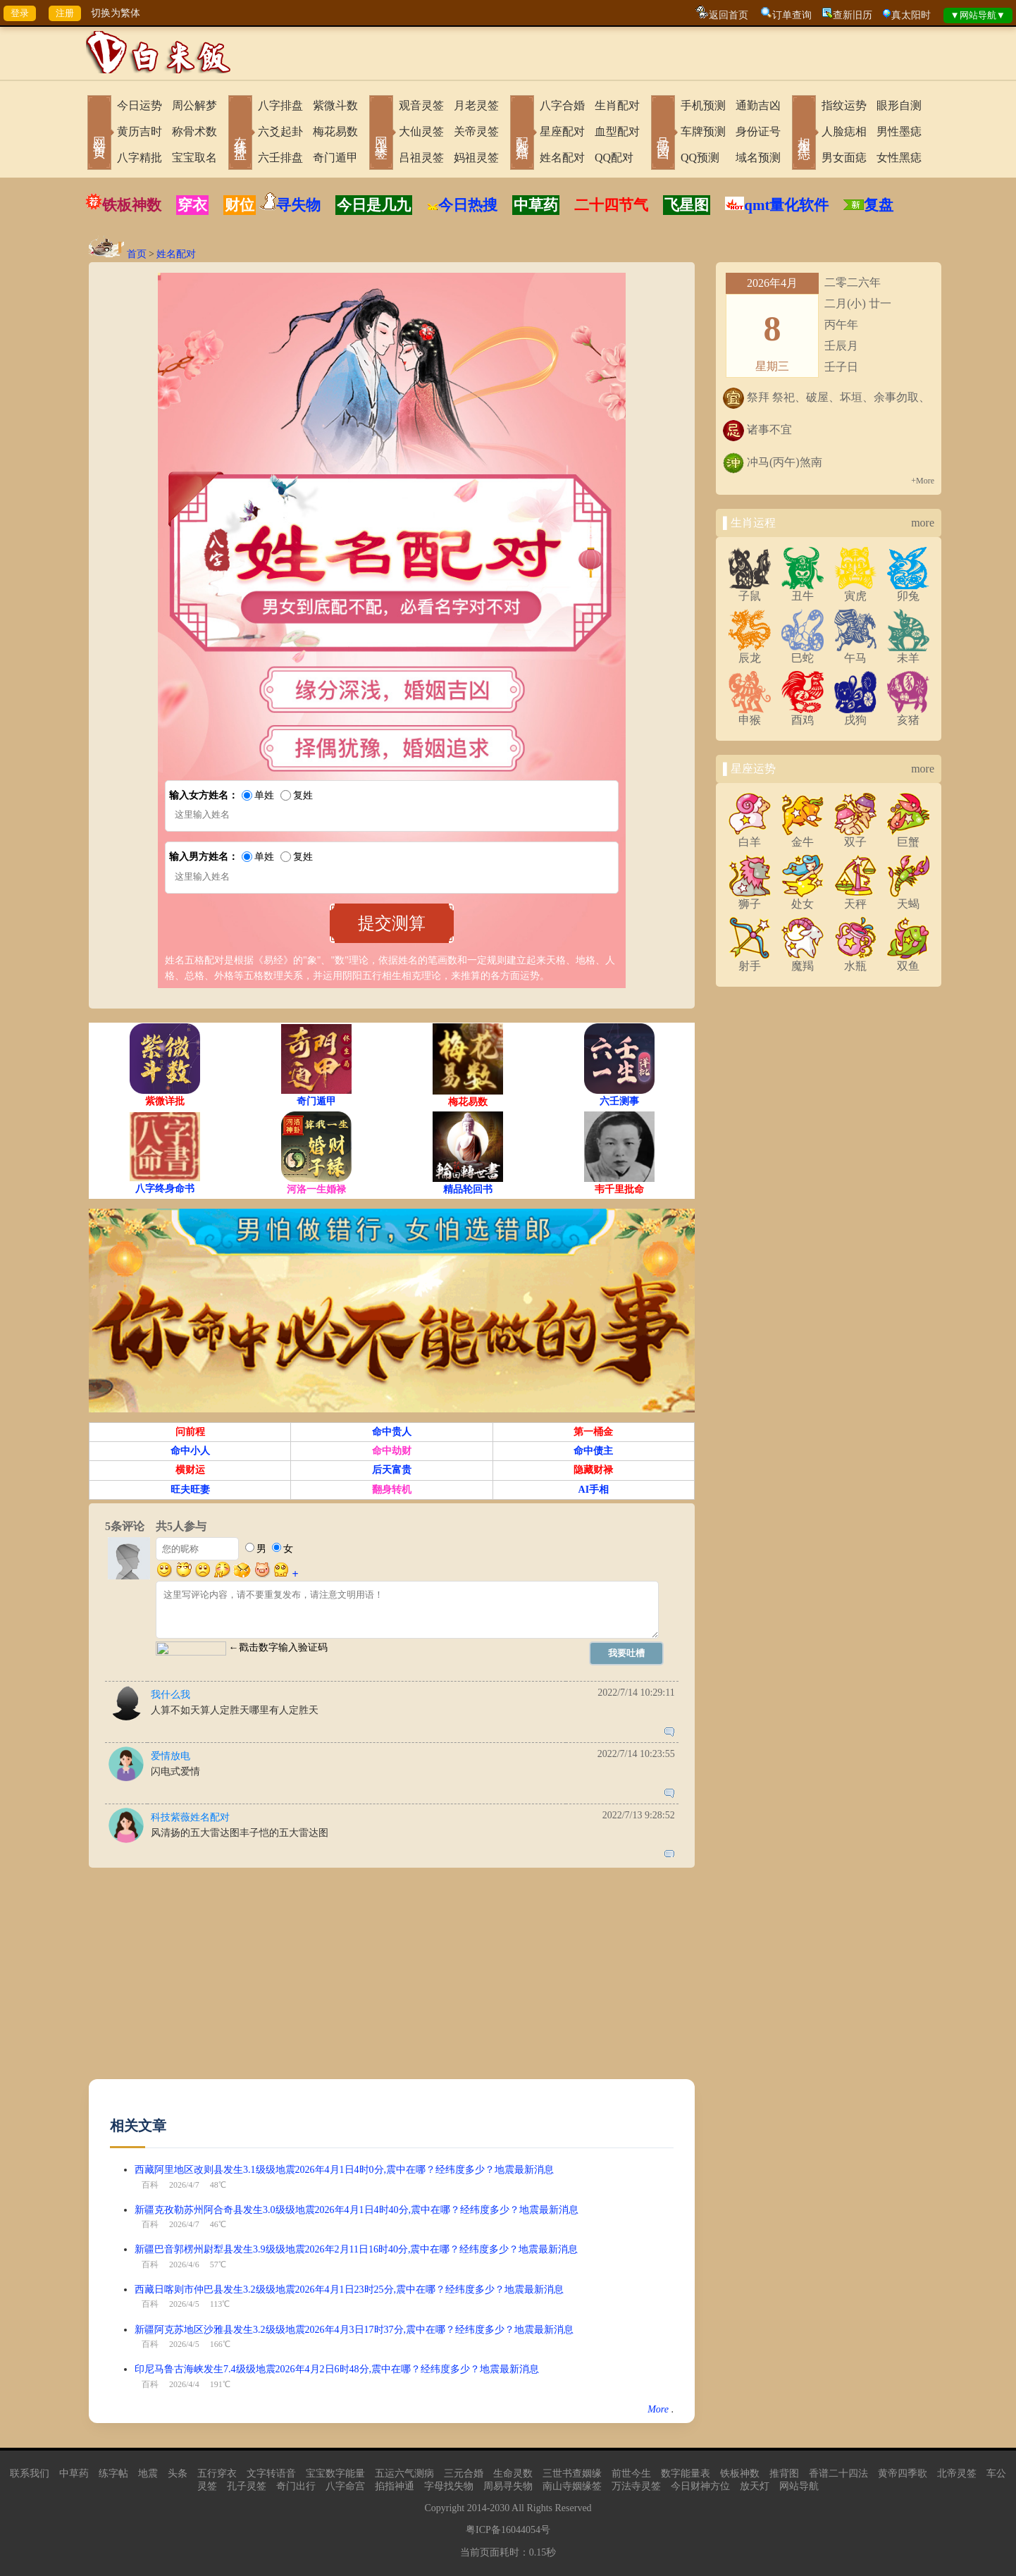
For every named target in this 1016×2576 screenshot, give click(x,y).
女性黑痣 (899, 158)
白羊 (750, 836)
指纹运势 (844, 105)
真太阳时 (911, 15)
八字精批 (139, 158)
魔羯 (802, 960)
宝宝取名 (194, 158)
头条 (177, 2473)
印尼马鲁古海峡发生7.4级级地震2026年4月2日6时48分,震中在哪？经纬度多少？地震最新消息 (337, 2369)
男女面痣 (844, 158)
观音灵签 (421, 105)
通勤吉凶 (758, 105)
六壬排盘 (280, 158)
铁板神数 (131, 205)
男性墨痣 (899, 131)
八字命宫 (345, 2486)
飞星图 (686, 205)
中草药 (536, 205)
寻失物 (298, 205)
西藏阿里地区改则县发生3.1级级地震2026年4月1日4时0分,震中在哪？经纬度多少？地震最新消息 (344, 2169)
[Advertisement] (392, 1980)
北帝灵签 (957, 2473)
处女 (802, 898)
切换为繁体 (115, 13)
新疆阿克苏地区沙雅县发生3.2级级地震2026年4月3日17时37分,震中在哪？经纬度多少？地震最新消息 (354, 2329)
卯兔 (908, 590)
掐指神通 (394, 2486)
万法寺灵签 (636, 2486)
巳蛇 (802, 652)
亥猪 (908, 714)
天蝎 (908, 898)
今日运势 (139, 105)
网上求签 (381, 134)
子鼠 (750, 590)
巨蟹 (908, 836)
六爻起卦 (280, 131)
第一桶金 (593, 1431)
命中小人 (190, 1451)
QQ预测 (700, 158)
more (922, 523)
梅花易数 (335, 131)
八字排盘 (280, 105)
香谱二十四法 (838, 2473)
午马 (855, 652)
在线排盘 (240, 134)
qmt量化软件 (786, 205)
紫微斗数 (335, 105)
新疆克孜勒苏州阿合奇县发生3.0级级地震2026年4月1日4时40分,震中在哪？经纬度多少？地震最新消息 (356, 2210)
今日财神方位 (700, 2486)
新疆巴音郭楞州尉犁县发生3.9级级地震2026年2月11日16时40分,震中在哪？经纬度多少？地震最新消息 (356, 2249)
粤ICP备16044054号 (508, 2530)
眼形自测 (899, 105)
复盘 (878, 205)
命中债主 (593, 1451)
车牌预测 (703, 131)
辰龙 (750, 652)
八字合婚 (562, 105)
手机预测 (703, 105)
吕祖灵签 (421, 158)
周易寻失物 (508, 2486)
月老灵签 (476, 105)
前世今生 (631, 2473)
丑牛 (802, 590)
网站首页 (99, 134)
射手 (750, 960)
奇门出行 (296, 2486)
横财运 (190, 1470)
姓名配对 (562, 158)
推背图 (784, 2473)
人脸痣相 (844, 131)
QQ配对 (614, 158)
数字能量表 (685, 2473)
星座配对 (562, 131)
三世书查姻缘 (572, 2473)
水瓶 (855, 960)
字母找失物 (448, 2486)
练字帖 (113, 2473)
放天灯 (754, 2486)
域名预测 (758, 158)
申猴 (750, 714)
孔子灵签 (246, 2486)
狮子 (750, 898)
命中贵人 (391, 1431)
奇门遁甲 (335, 158)
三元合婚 (463, 2473)
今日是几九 (374, 205)
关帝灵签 (476, 131)
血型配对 (617, 131)
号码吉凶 (663, 134)
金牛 (802, 836)
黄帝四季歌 (902, 2473)
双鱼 (908, 960)
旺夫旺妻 (190, 1489)
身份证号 (758, 131)
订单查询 (792, 15)
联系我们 (29, 2473)
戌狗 (855, 714)
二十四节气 (611, 205)
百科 (150, 2185)
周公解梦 (194, 105)
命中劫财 (391, 1451)
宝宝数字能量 (335, 2473)
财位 (239, 205)
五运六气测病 (404, 2473)
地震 (148, 2473)
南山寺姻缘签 (572, 2486)
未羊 (908, 652)
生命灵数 (513, 2473)
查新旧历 (852, 15)
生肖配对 (617, 105)
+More (922, 481)
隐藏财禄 (593, 1470)
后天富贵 (391, 1470)
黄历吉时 (139, 131)
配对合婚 (522, 134)
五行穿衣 (217, 2473)
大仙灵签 (421, 131)
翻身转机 (391, 1489)
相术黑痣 (804, 134)
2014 (477, 2508)
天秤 (855, 898)
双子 (855, 836)
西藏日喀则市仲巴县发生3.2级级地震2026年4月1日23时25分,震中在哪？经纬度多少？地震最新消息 (349, 2289)
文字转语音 (271, 2473)
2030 (499, 2508)
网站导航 (799, 2486)
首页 (137, 254)
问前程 (190, 1431)
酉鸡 (802, 714)
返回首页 (728, 15)
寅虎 (855, 590)
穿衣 (192, 205)
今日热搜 (462, 205)
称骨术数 (194, 131)
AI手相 (593, 1489)
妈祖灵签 (476, 158)
